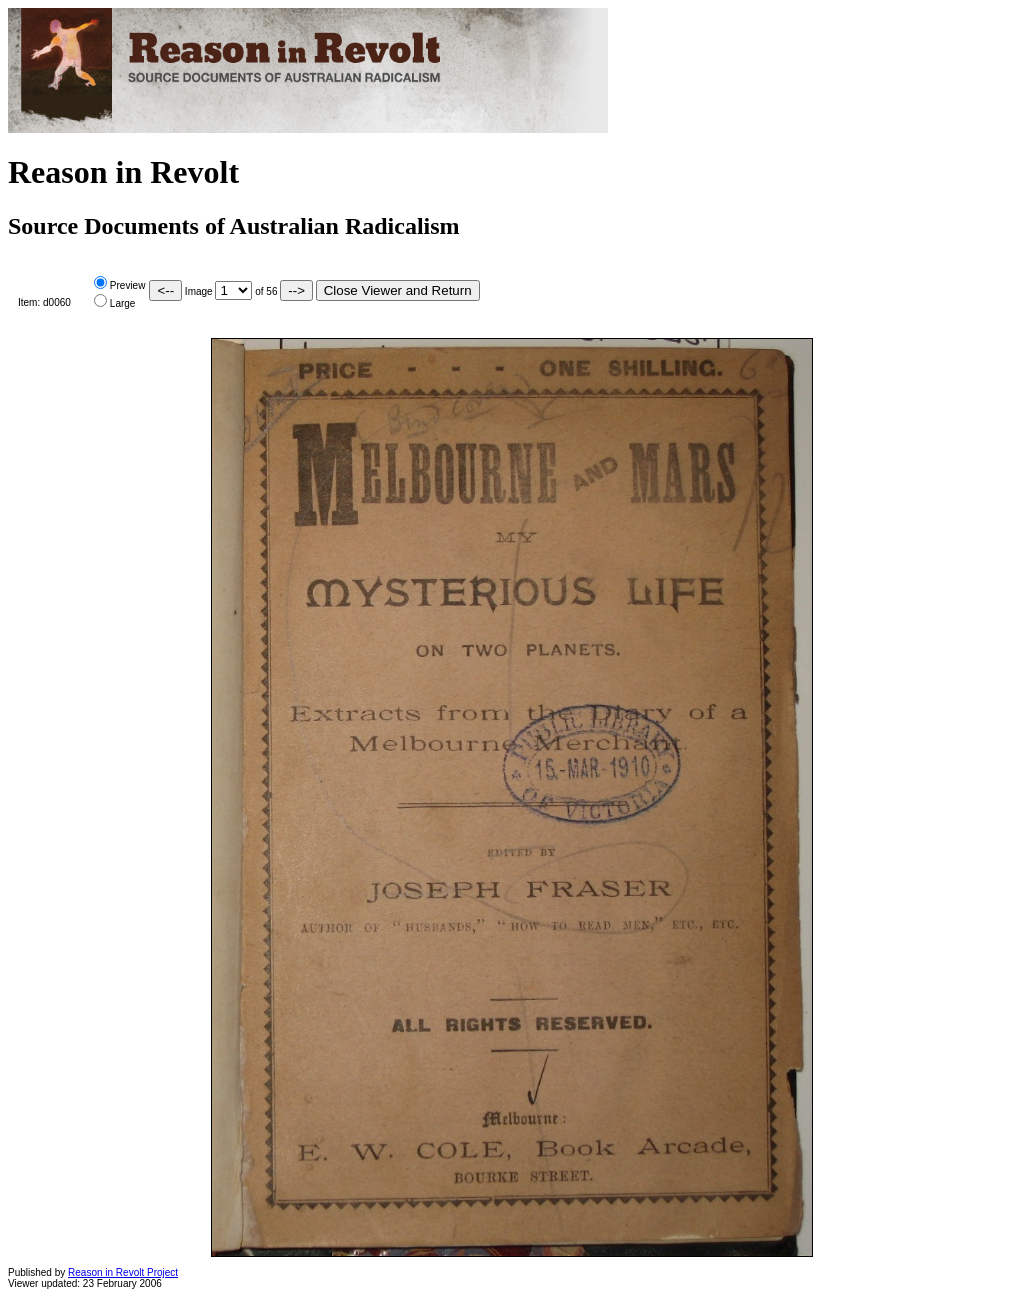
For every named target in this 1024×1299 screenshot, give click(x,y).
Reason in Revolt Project (123, 1272)
